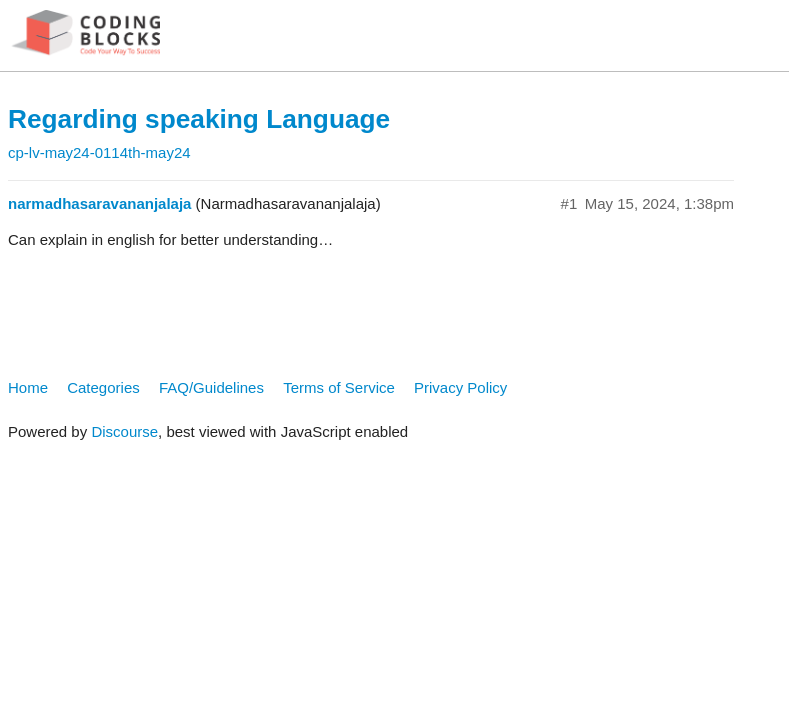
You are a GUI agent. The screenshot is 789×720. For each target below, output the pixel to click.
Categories (103, 387)
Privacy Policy (460, 387)
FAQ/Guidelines (211, 387)
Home (28, 387)
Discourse (124, 431)
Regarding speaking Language (199, 119)
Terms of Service (339, 387)
